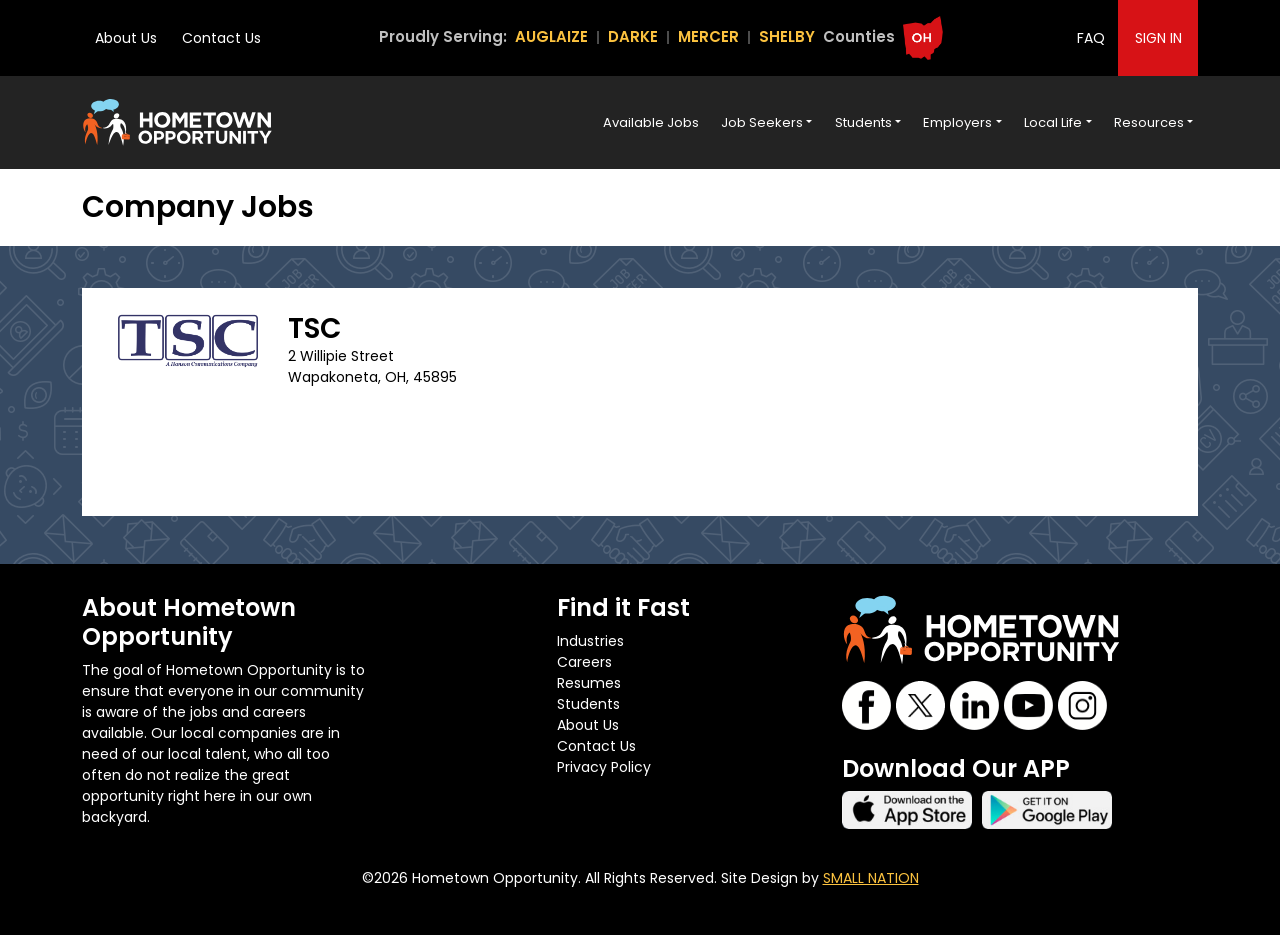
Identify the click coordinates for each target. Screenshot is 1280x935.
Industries (590, 641)
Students (588, 704)
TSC (314, 328)
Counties (859, 36)
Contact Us (221, 38)
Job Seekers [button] (762, 122)
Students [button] (863, 122)
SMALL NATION (871, 878)
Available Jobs (651, 122)
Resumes (589, 683)
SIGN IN (1158, 38)
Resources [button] (1149, 122)
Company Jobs (198, 207)
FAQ (1091, 38)
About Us (126, 38)
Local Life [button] (1053, 122)
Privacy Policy (604, 767)
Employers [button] (957, 122)
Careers (584, 662)
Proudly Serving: (443, 36)
